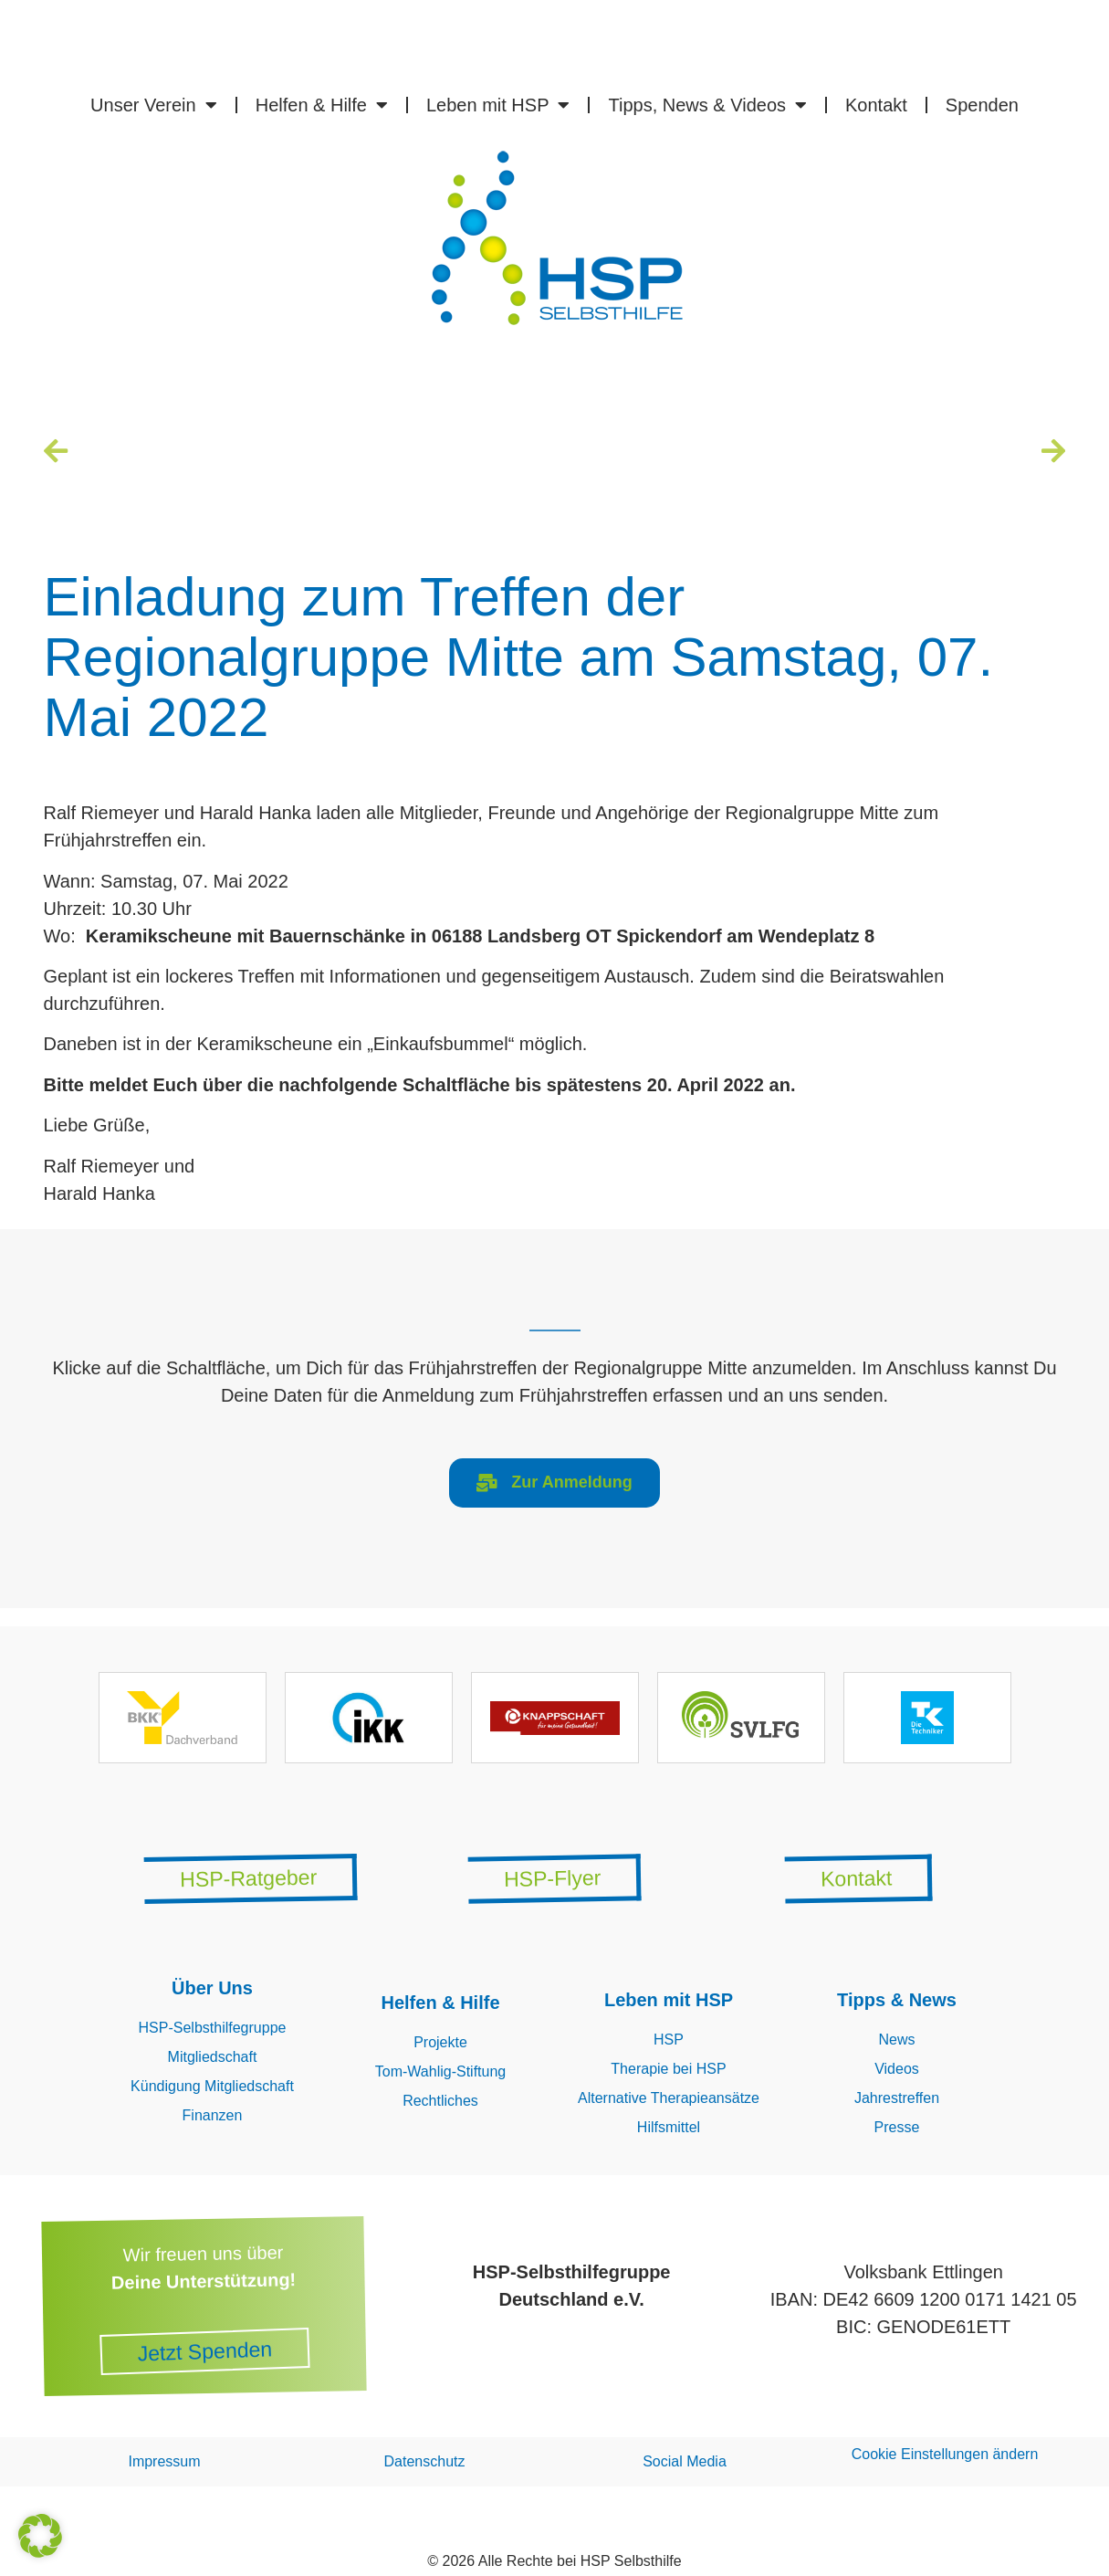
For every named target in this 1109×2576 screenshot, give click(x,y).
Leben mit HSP (498, 105)
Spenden (982, 105)
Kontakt (876, 105)
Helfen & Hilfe (322, 105)
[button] (40, 2536)
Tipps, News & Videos (707, 105)
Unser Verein (153, 105)
